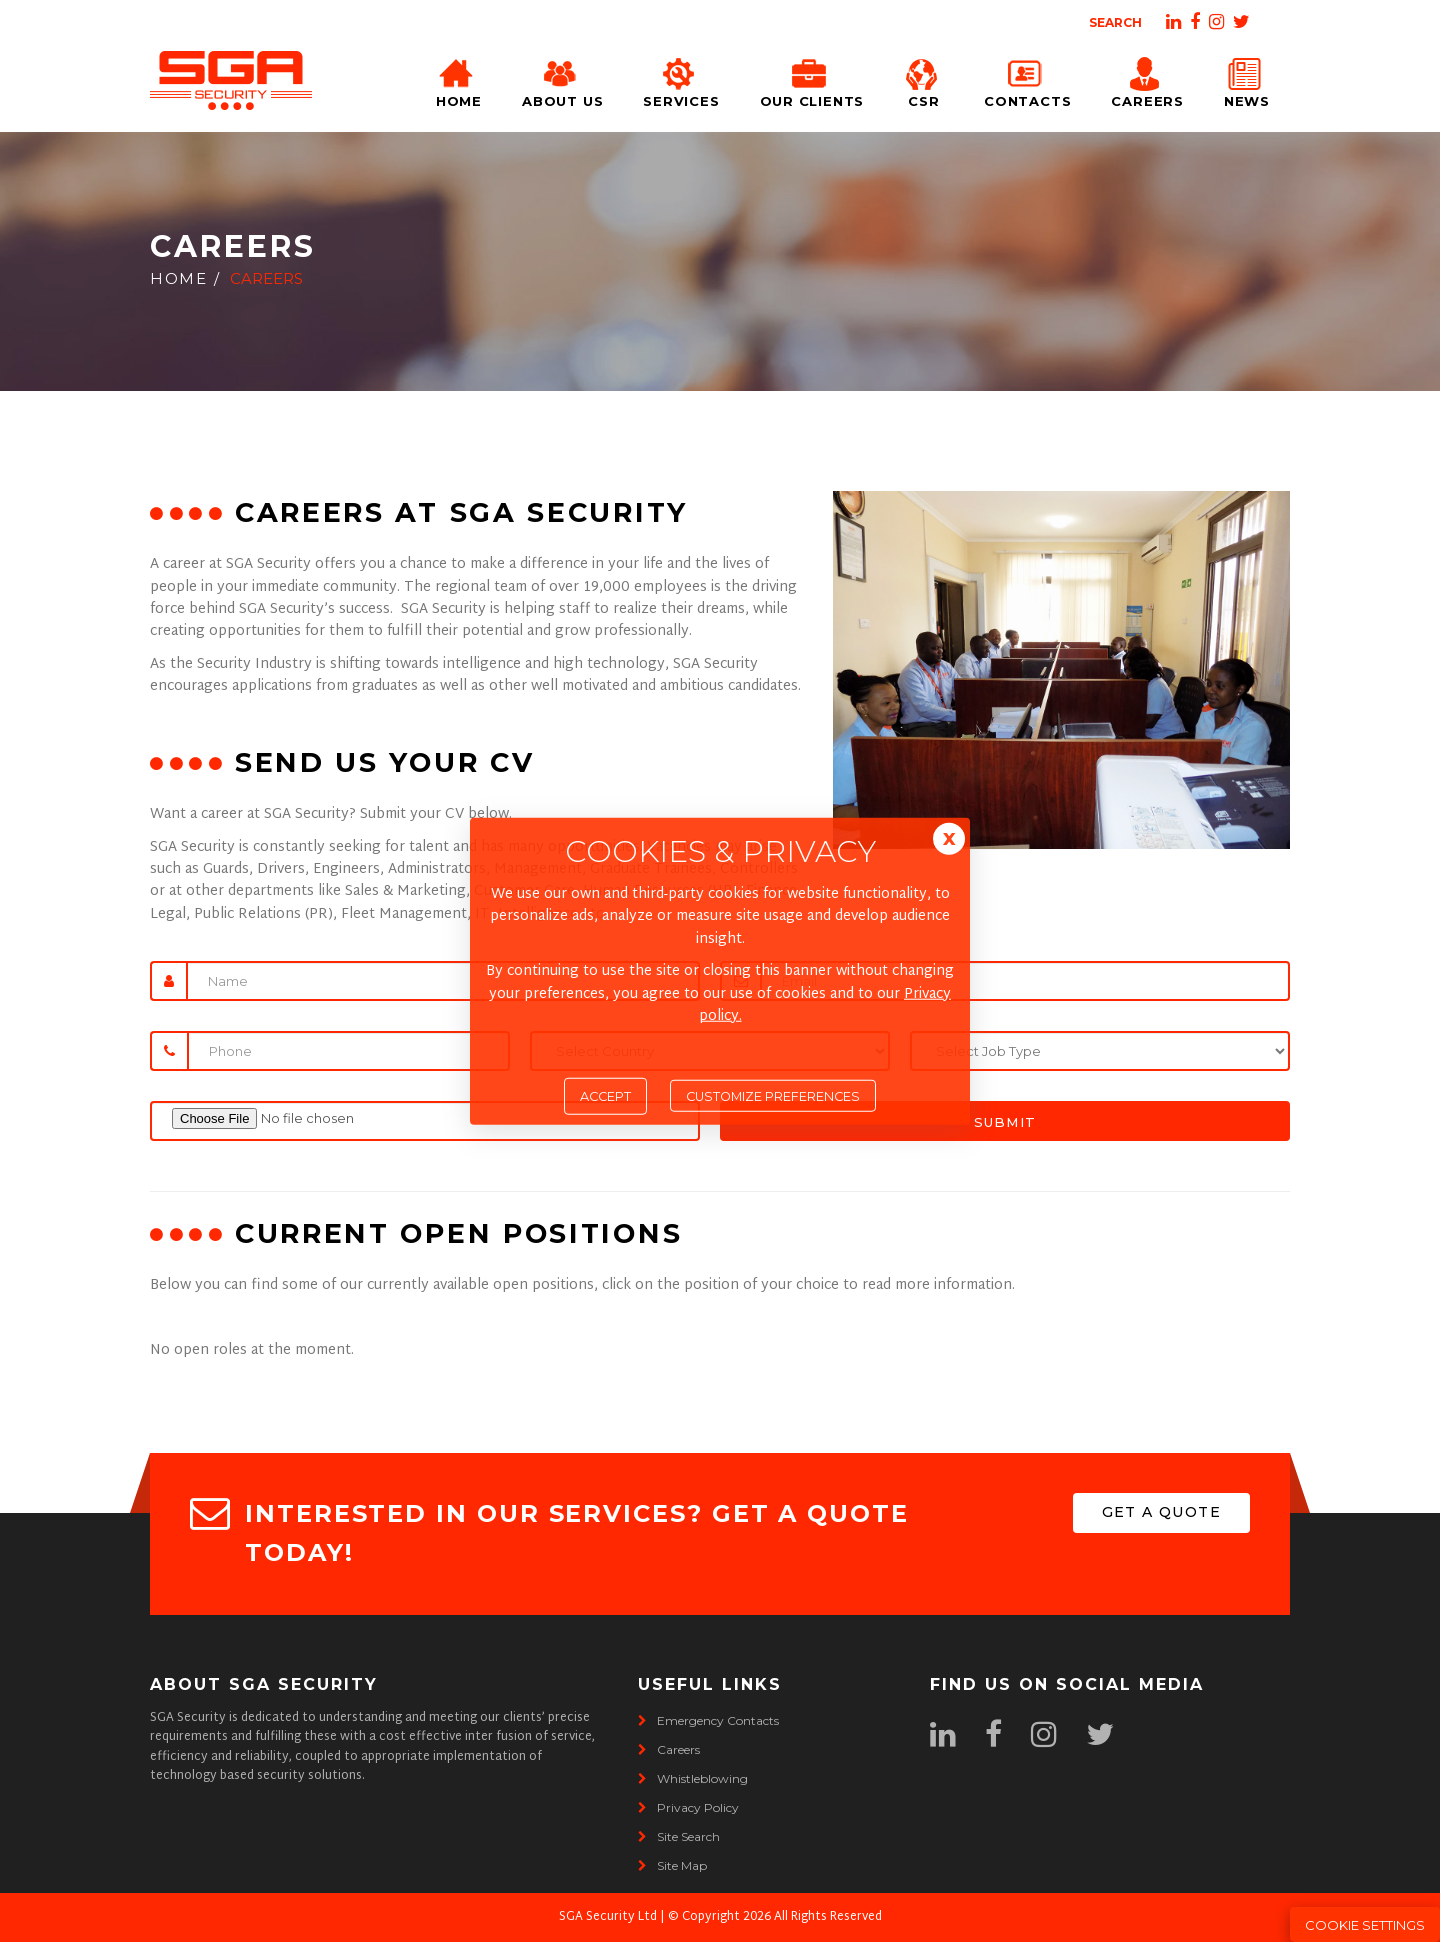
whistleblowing (693, 1778)
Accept (605, 1096)
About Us (562, 79)
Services (681, 79)
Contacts (1027, 79)
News (1247, 79)
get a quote (1161, 1512)
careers (669, 1749)
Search (1115, 22)
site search (679, 1836)
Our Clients (812, 79)
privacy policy (688, 1807)
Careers (1147, 79)
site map (672, 1865)
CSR (924, 79)
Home (459, 79)
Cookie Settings (1365, 1925)
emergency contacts (708, 1720)
